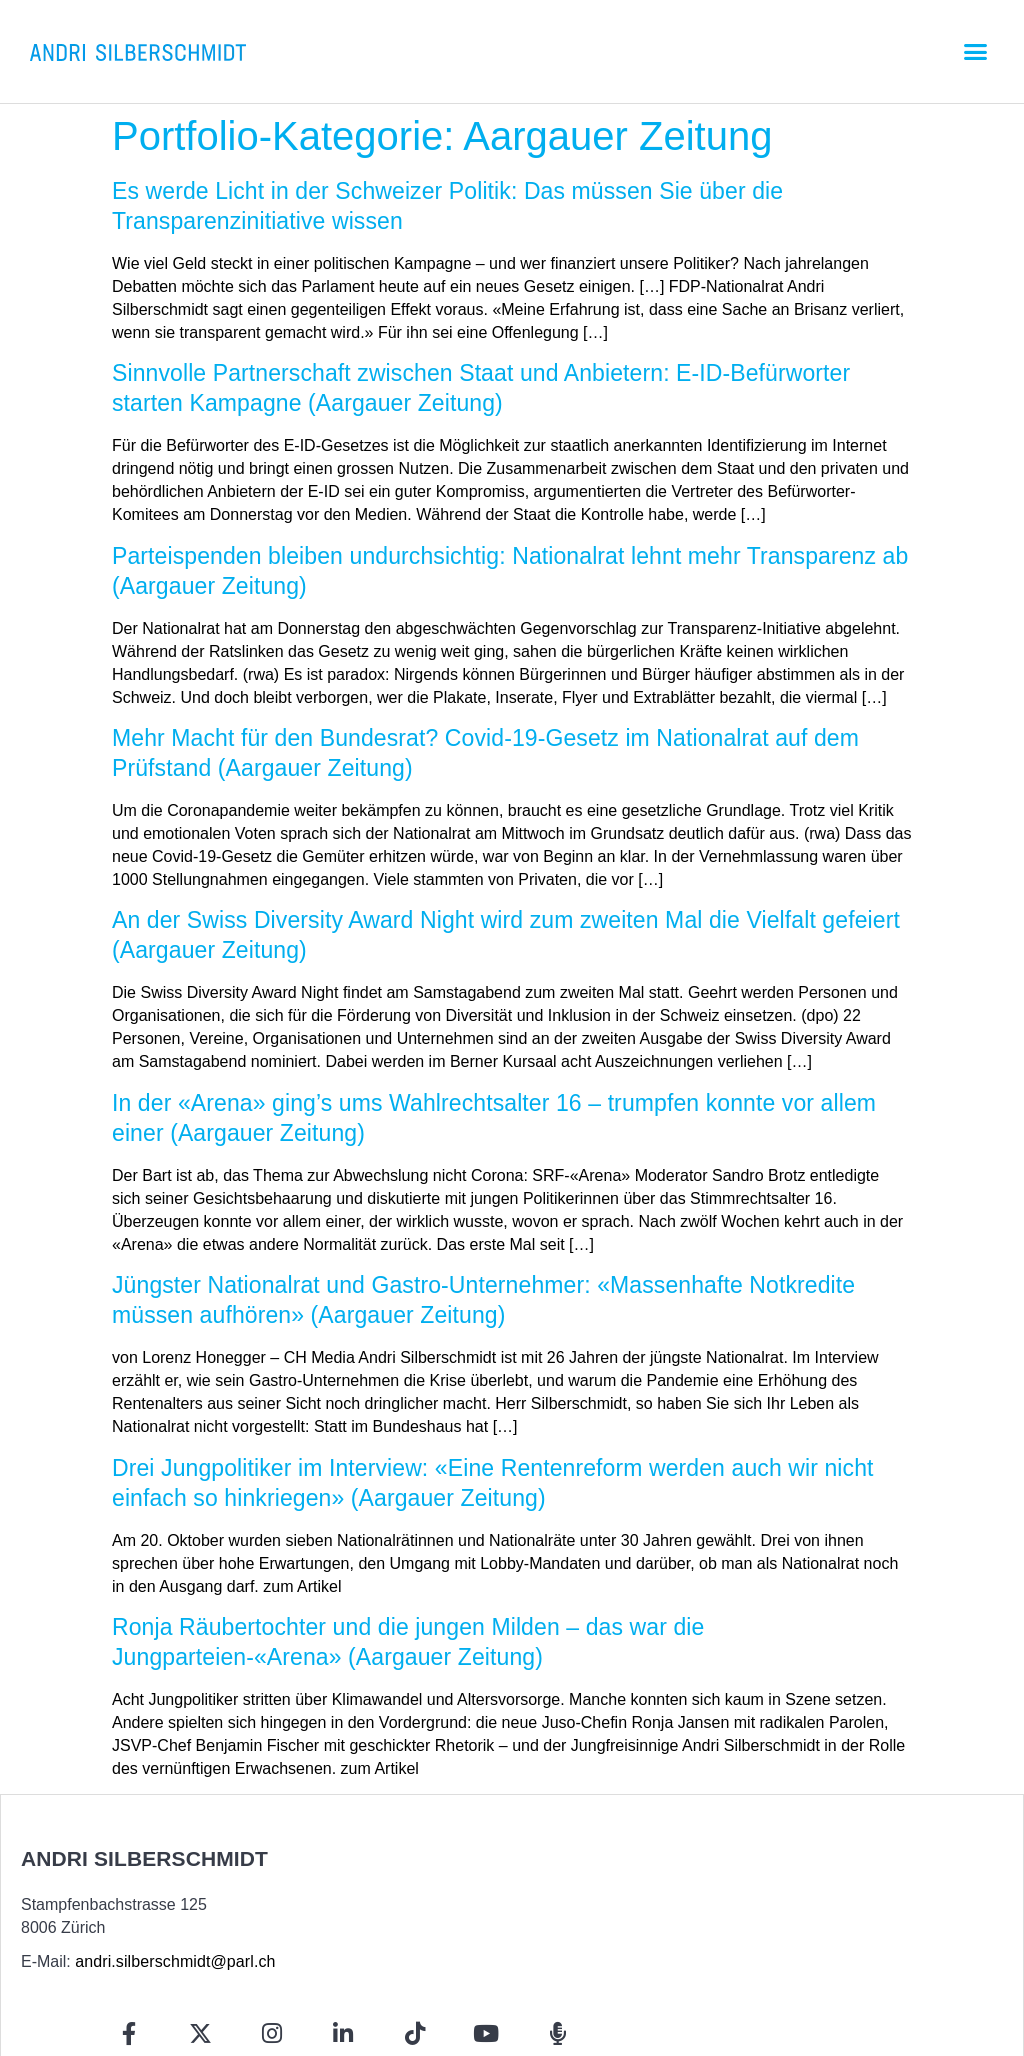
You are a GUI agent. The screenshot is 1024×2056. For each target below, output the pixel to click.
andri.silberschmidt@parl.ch (175, 1961)
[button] (975, 52)
